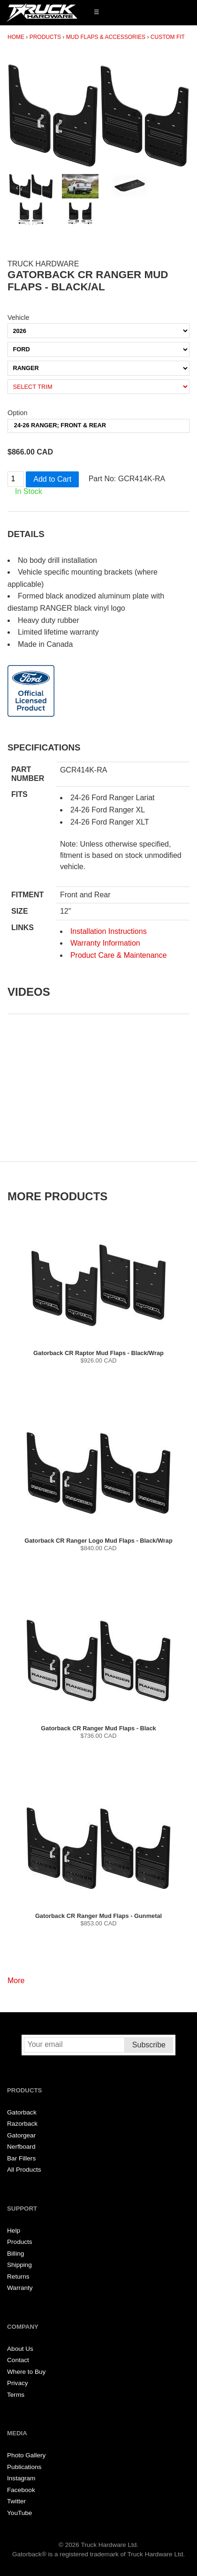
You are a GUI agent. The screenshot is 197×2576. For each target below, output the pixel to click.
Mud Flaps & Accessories (105, 37)
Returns (18, 2276)
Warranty (20, 2287)
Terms (15, 2394)
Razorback (22, 2123)
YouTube (19, 2512)
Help (13, 2230)
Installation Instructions (108, 931)
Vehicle (18, 317)
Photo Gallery (26, 2455)
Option (17, 413)
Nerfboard (21, 2146)
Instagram (21, 2478)
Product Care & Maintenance (118, 955)
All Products (24, 2169)
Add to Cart (52, 479)
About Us (20, 2348)
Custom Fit (168, 37)
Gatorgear (21, 2135)
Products (45, 37)
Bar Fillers (21, 2158)
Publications (24, 2466)
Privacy (17, 2383)
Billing (15, 2253)
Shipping (19, 2264)
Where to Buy (26, 2371)
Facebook (21, 2489)
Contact (18, 2360)
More (16, 1981)
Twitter (16, 2501)
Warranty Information (105, 943)
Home (16, 37)
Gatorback (22, 2112)
